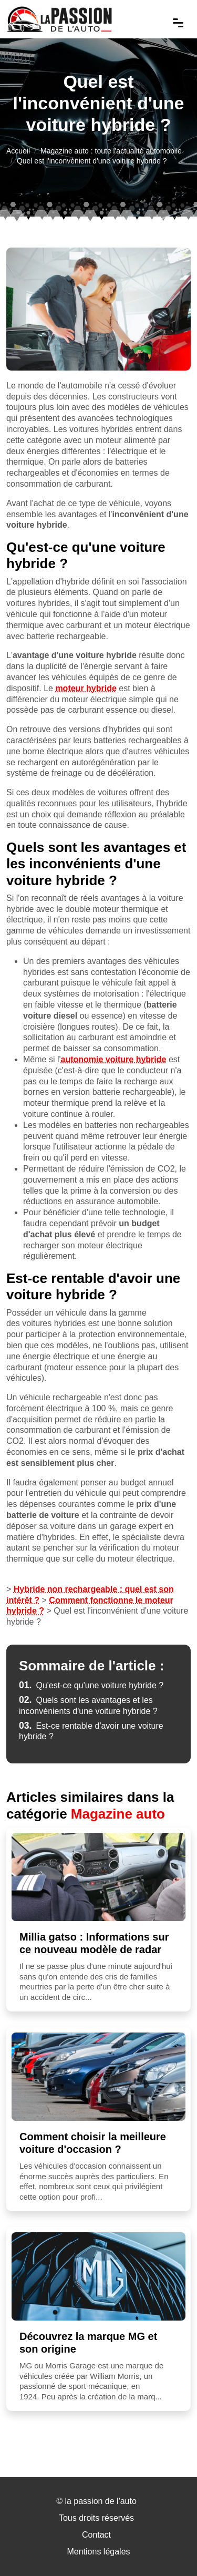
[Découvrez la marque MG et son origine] (98, 2276)
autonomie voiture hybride (114, 1059)
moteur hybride (85, 688)
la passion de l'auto (100, 2501)
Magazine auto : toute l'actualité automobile (111, 151)
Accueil (18, 151)
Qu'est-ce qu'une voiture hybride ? (91, 1685)
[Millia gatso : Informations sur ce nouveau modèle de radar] (98, 1877)
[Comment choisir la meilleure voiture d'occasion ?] (98, 2077)
